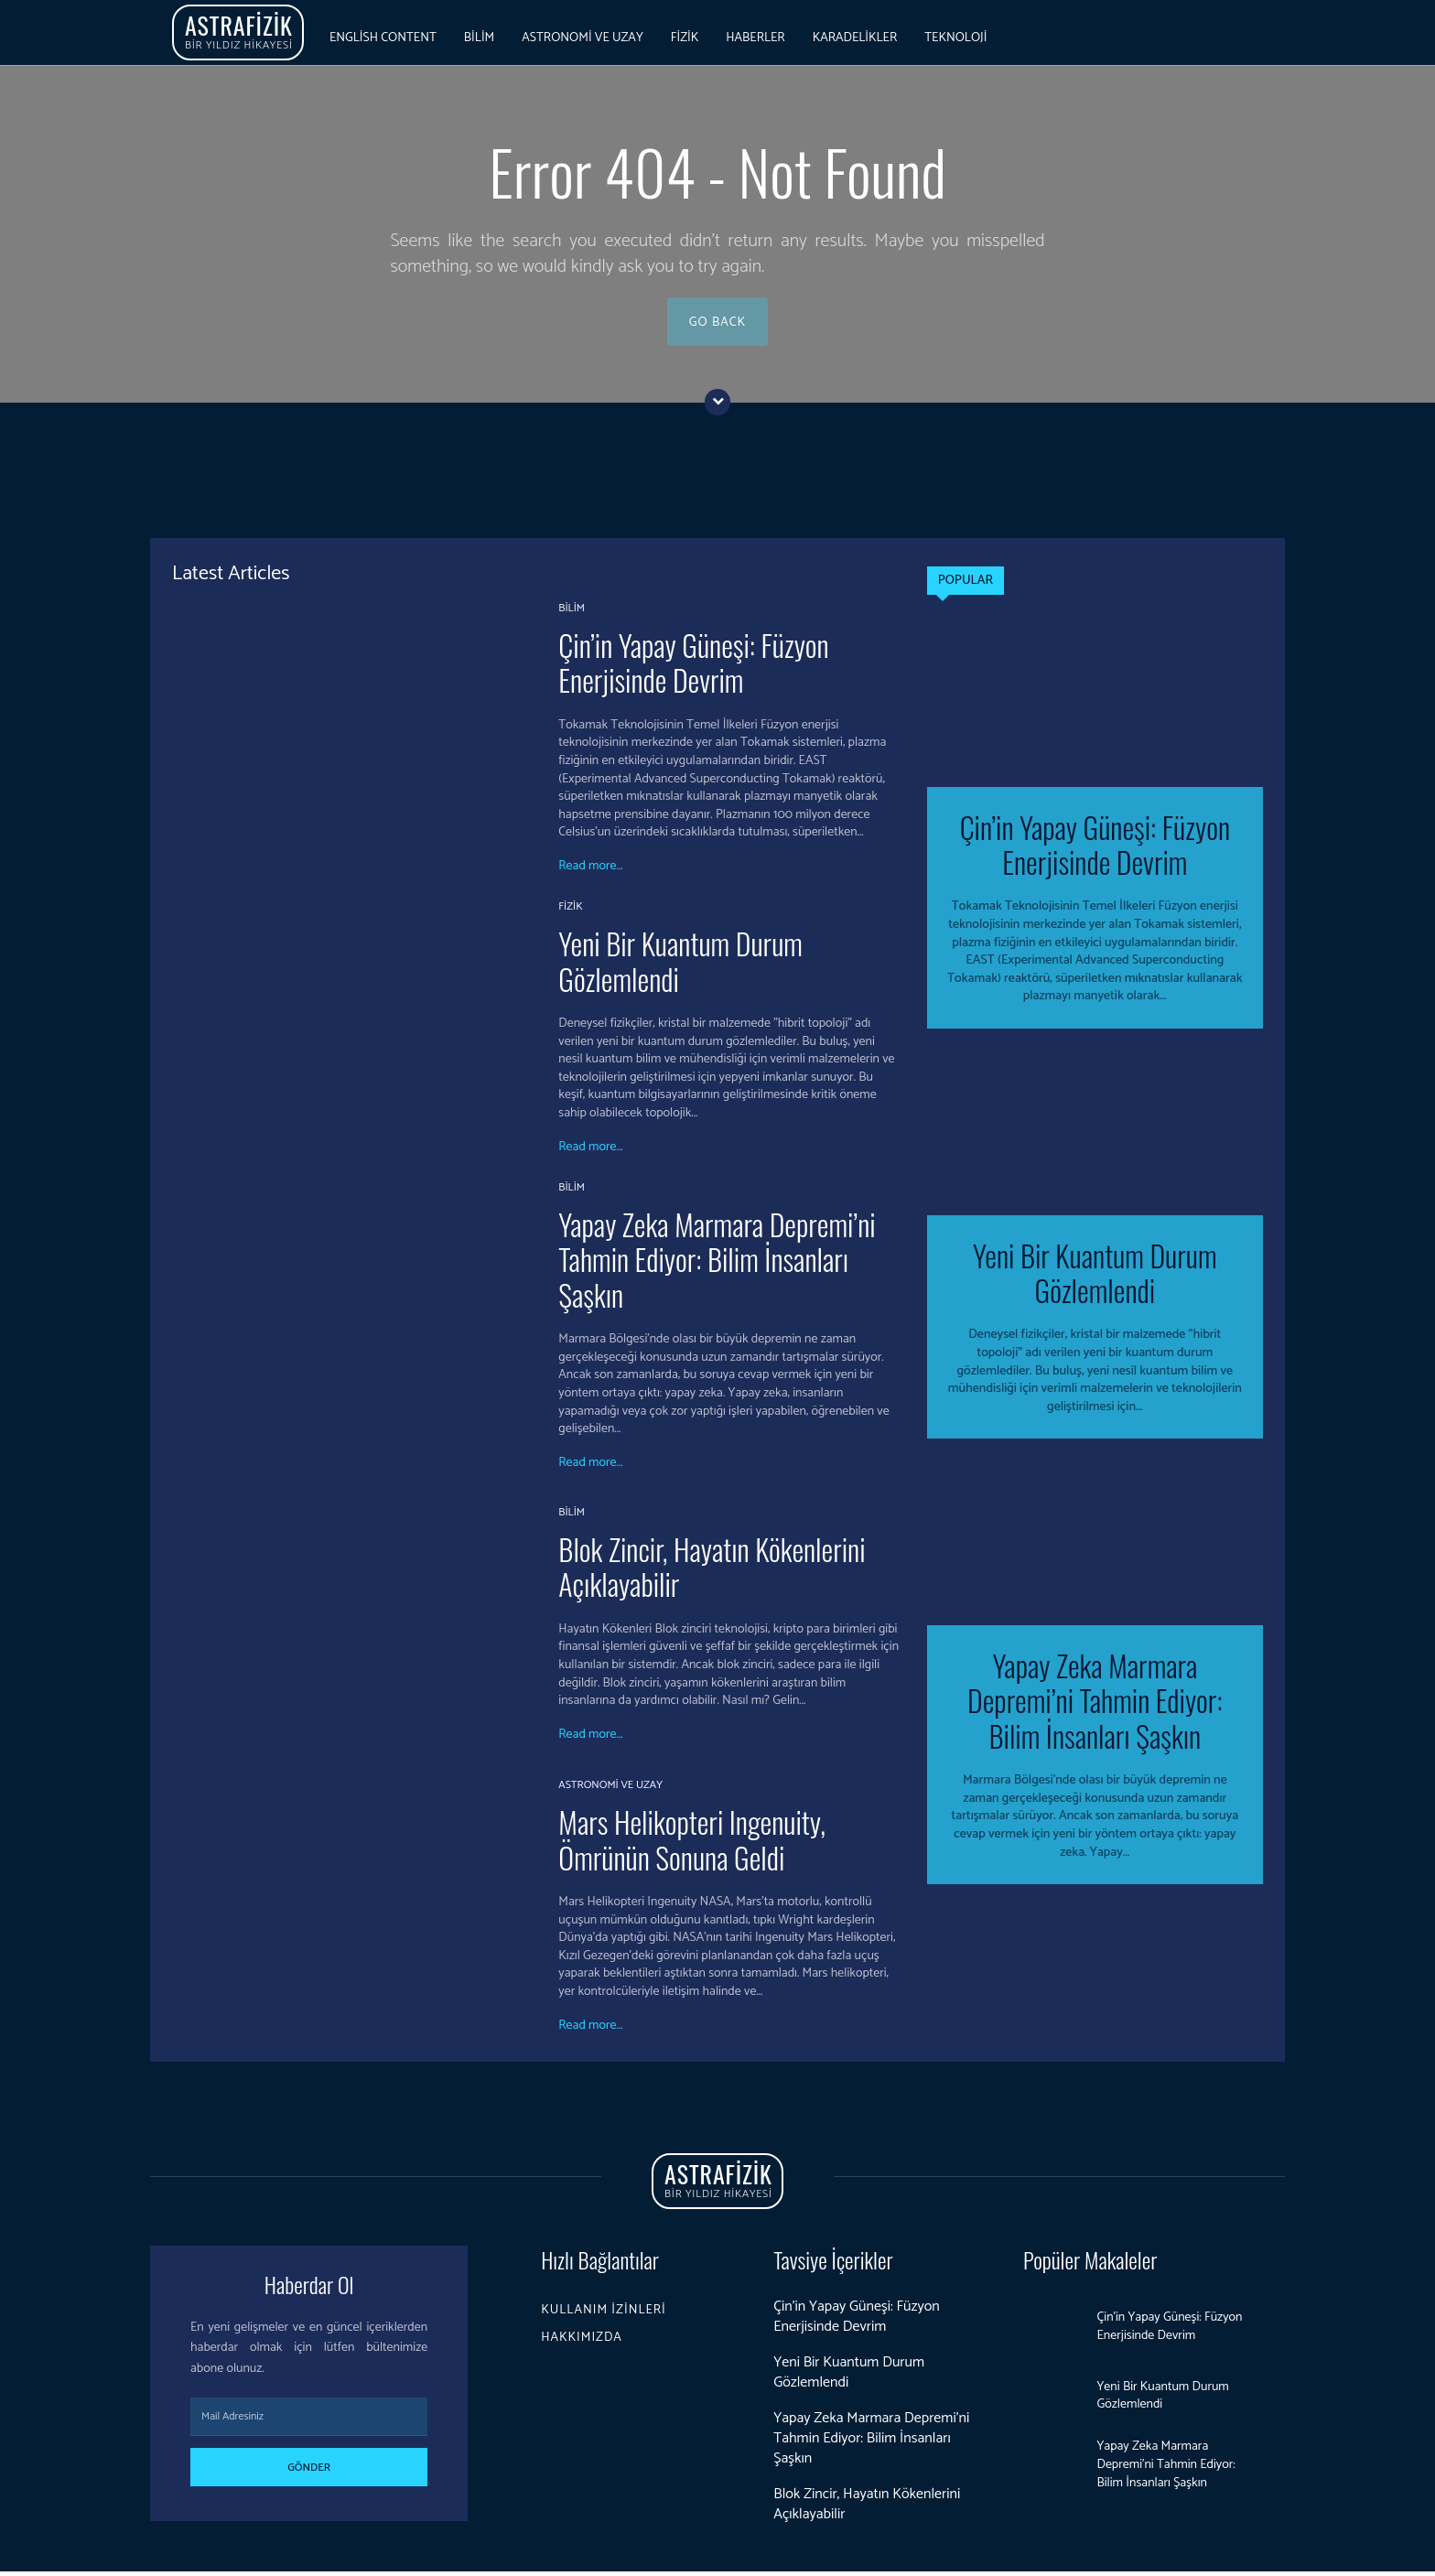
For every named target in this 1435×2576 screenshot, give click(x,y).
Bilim (571, 614)
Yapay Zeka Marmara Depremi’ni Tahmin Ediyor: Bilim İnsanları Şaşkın (716, 1264)
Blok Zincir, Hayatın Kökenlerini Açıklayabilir (711, 1572)
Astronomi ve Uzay (610, 1790)
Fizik (570, 912)
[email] (308, 2422)
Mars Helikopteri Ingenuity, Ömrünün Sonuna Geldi (691, 1844)
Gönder (308, 2473)
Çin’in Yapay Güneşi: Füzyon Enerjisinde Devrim (693, 667)
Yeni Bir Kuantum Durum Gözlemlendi (680, 966)
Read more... (590, 872)
